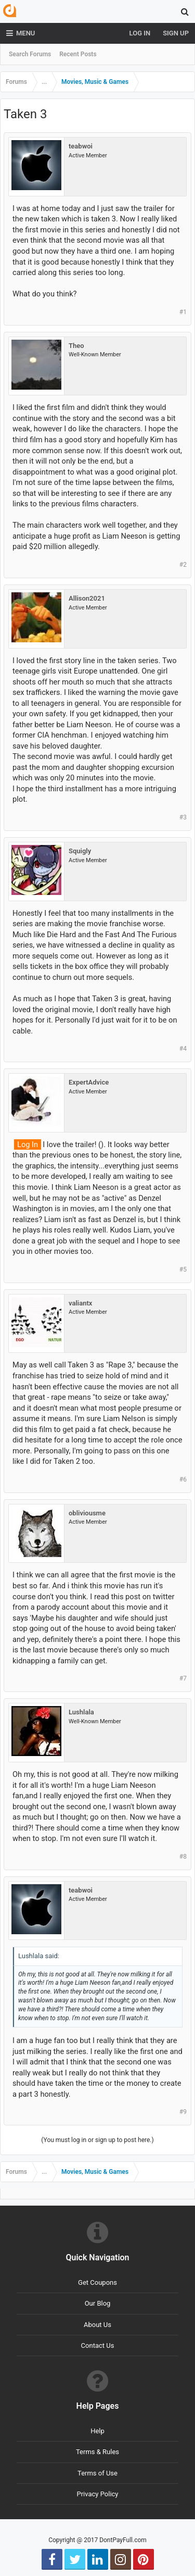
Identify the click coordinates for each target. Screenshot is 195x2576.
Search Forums (30, 54)
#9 (183, 2111)
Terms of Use (97, 2473)
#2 (183, 564)
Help (97, 2431)
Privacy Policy (97, 2494)
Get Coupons (97, 2282)
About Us (97, 2325)
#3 (183, 817)
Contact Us (97, 2345)
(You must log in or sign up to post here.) (97, 2140)
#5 (183, 1269)
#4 (183, 1048)
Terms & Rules (97, 2452)
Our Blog (98, 2303)
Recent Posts (77, 54)
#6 (183, 1479)
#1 (183, 312)
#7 (183, 1678)
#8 (183, 1856)
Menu (20, 33)
